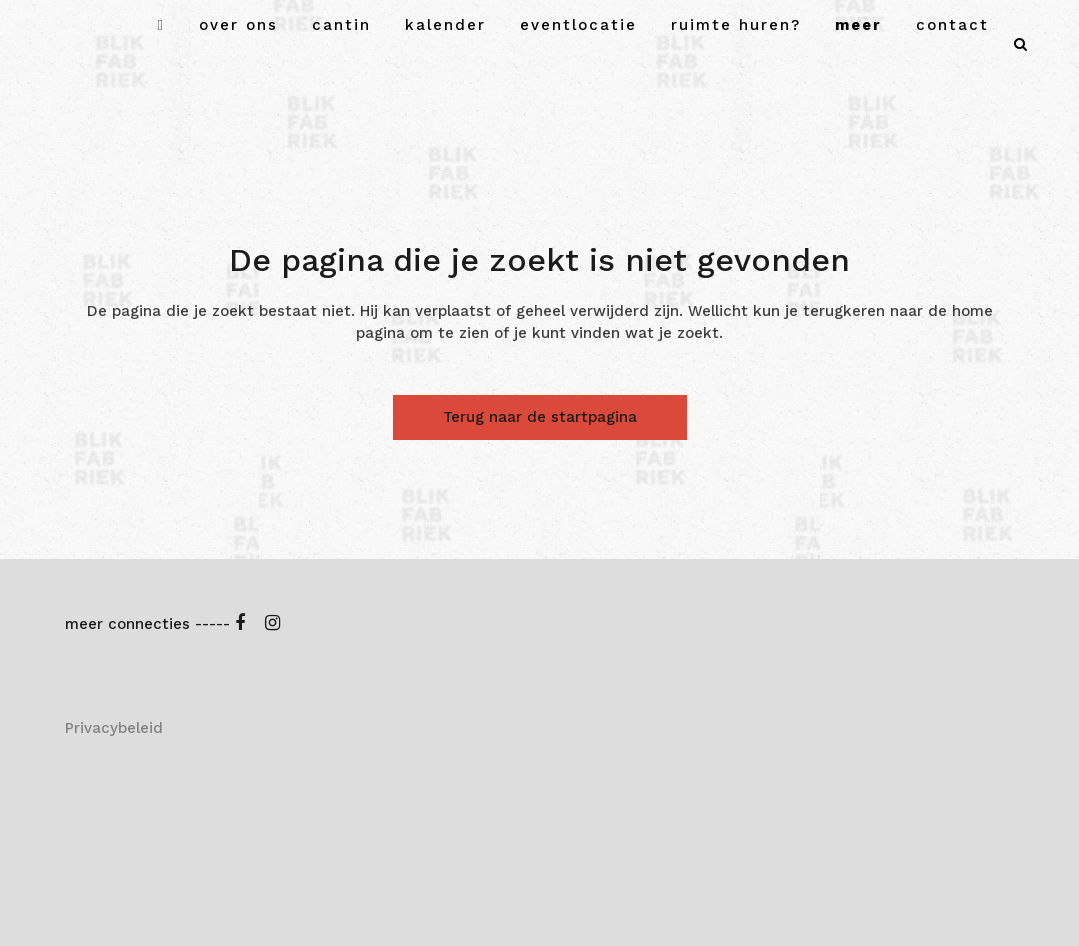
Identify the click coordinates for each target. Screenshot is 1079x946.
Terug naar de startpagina (540, 417)
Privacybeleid (114, 728)
